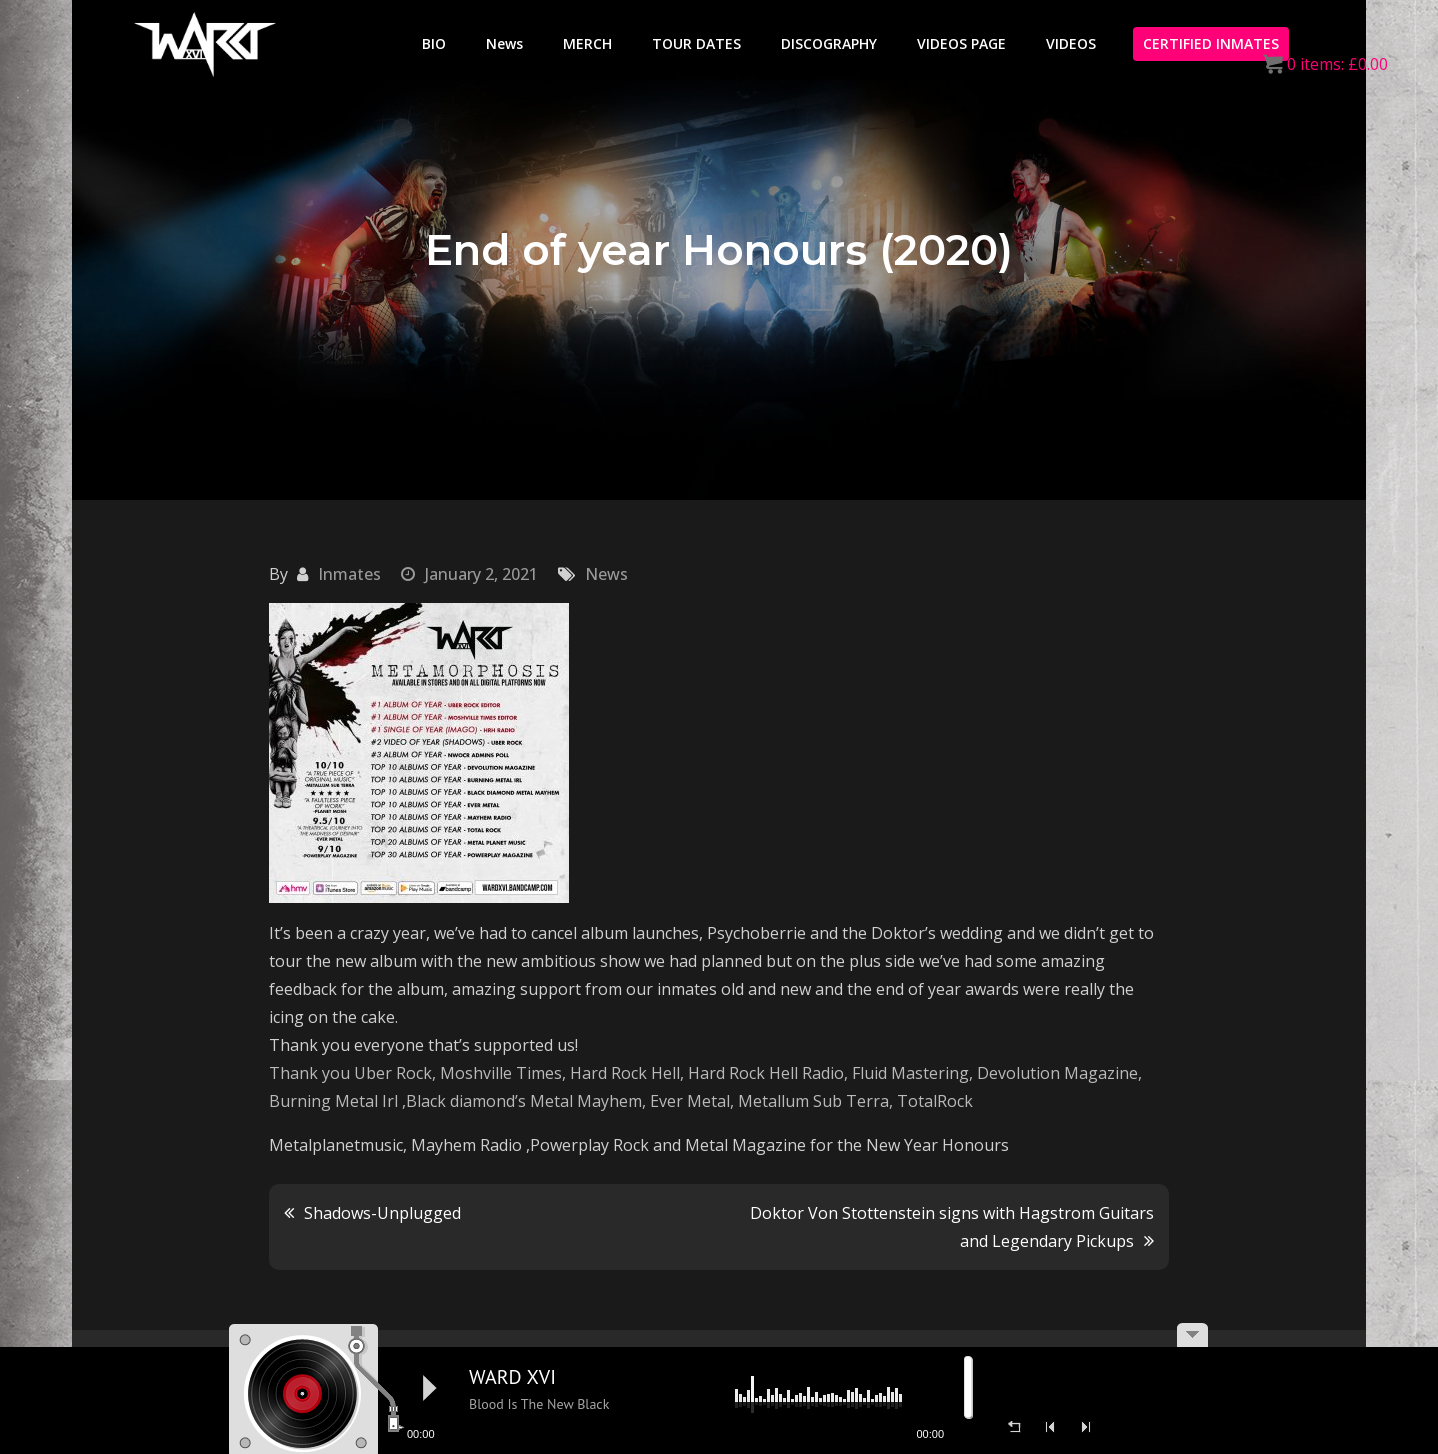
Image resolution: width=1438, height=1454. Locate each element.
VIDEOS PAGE (961, 43)
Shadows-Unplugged (382, 1213)
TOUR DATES (696, 43)
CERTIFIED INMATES (1211, 43)
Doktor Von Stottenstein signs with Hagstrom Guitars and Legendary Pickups (952, 1227)
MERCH (587, 43)
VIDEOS (1071, 43)
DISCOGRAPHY (829, 43)
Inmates (349, 574)
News (504, 43)
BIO (434, 43)
